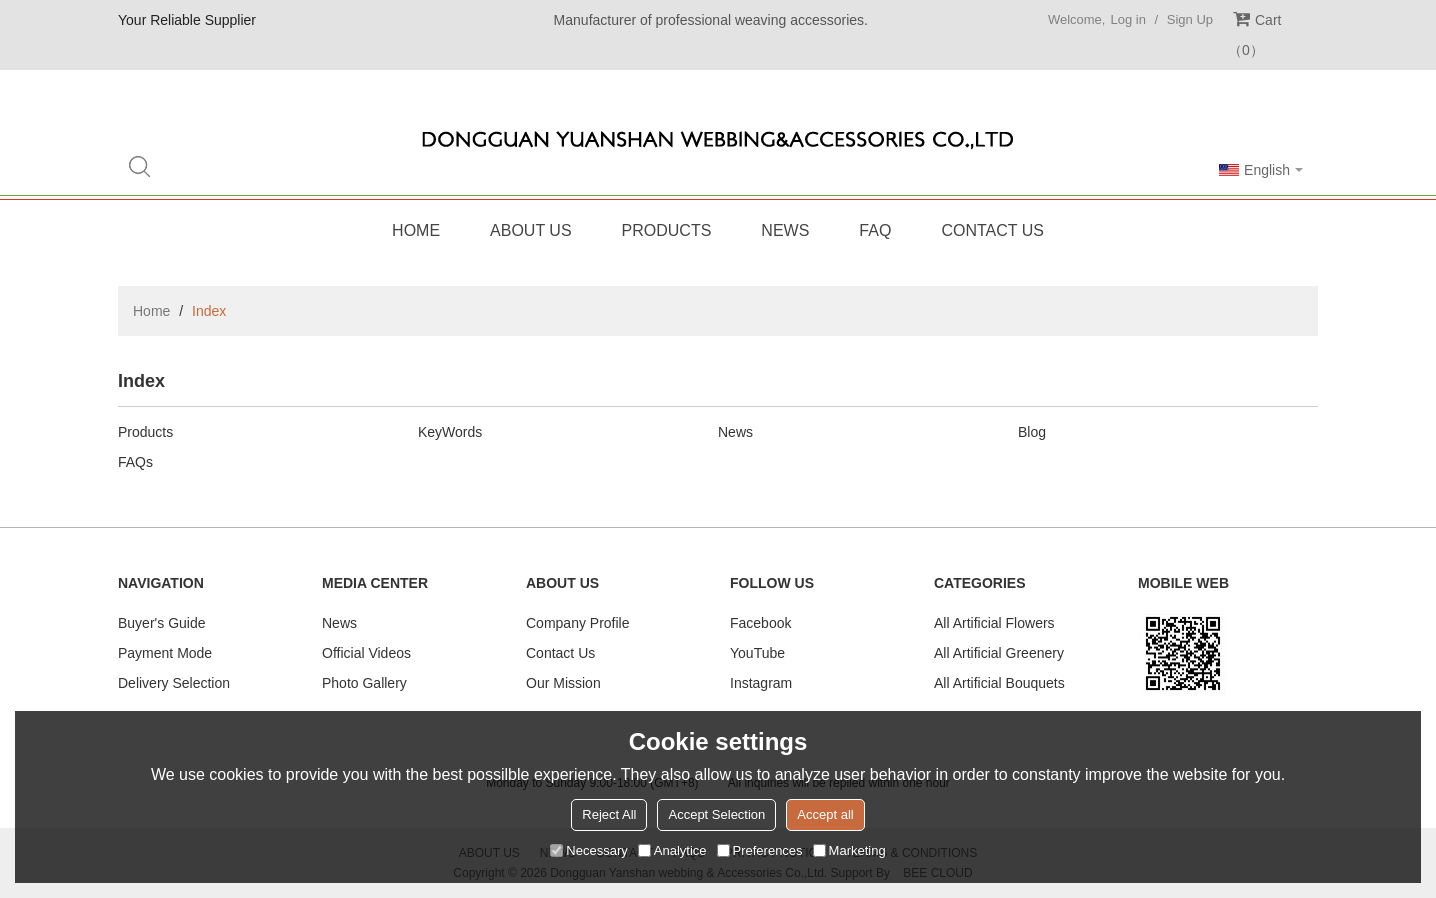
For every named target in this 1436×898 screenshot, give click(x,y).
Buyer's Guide (162, 623)
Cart (1254, 35)
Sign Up (1190, 19)
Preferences (760, 850)
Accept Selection (716, 814)
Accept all (825, 814)
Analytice (672, 850)
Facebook (760, 623)
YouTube (757, 653)
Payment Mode (165, 653)
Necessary (588, 850)
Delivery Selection (174, 683)
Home (416, 230)
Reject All (609, 814)
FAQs (135, 462)
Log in (1127, 19)
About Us (531, 230)
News (785, 230)
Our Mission (563, 683)
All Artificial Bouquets (999, 683)
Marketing (849, 850)
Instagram (761, 683)
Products (667, 230)
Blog (1032, 432)
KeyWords (450, 432)
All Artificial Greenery (999, 653)
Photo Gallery (364, 683)
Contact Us (992, 230)
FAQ (875, 230)
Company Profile (578, 623)
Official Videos (366, 653)
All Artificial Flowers (994, 623)
